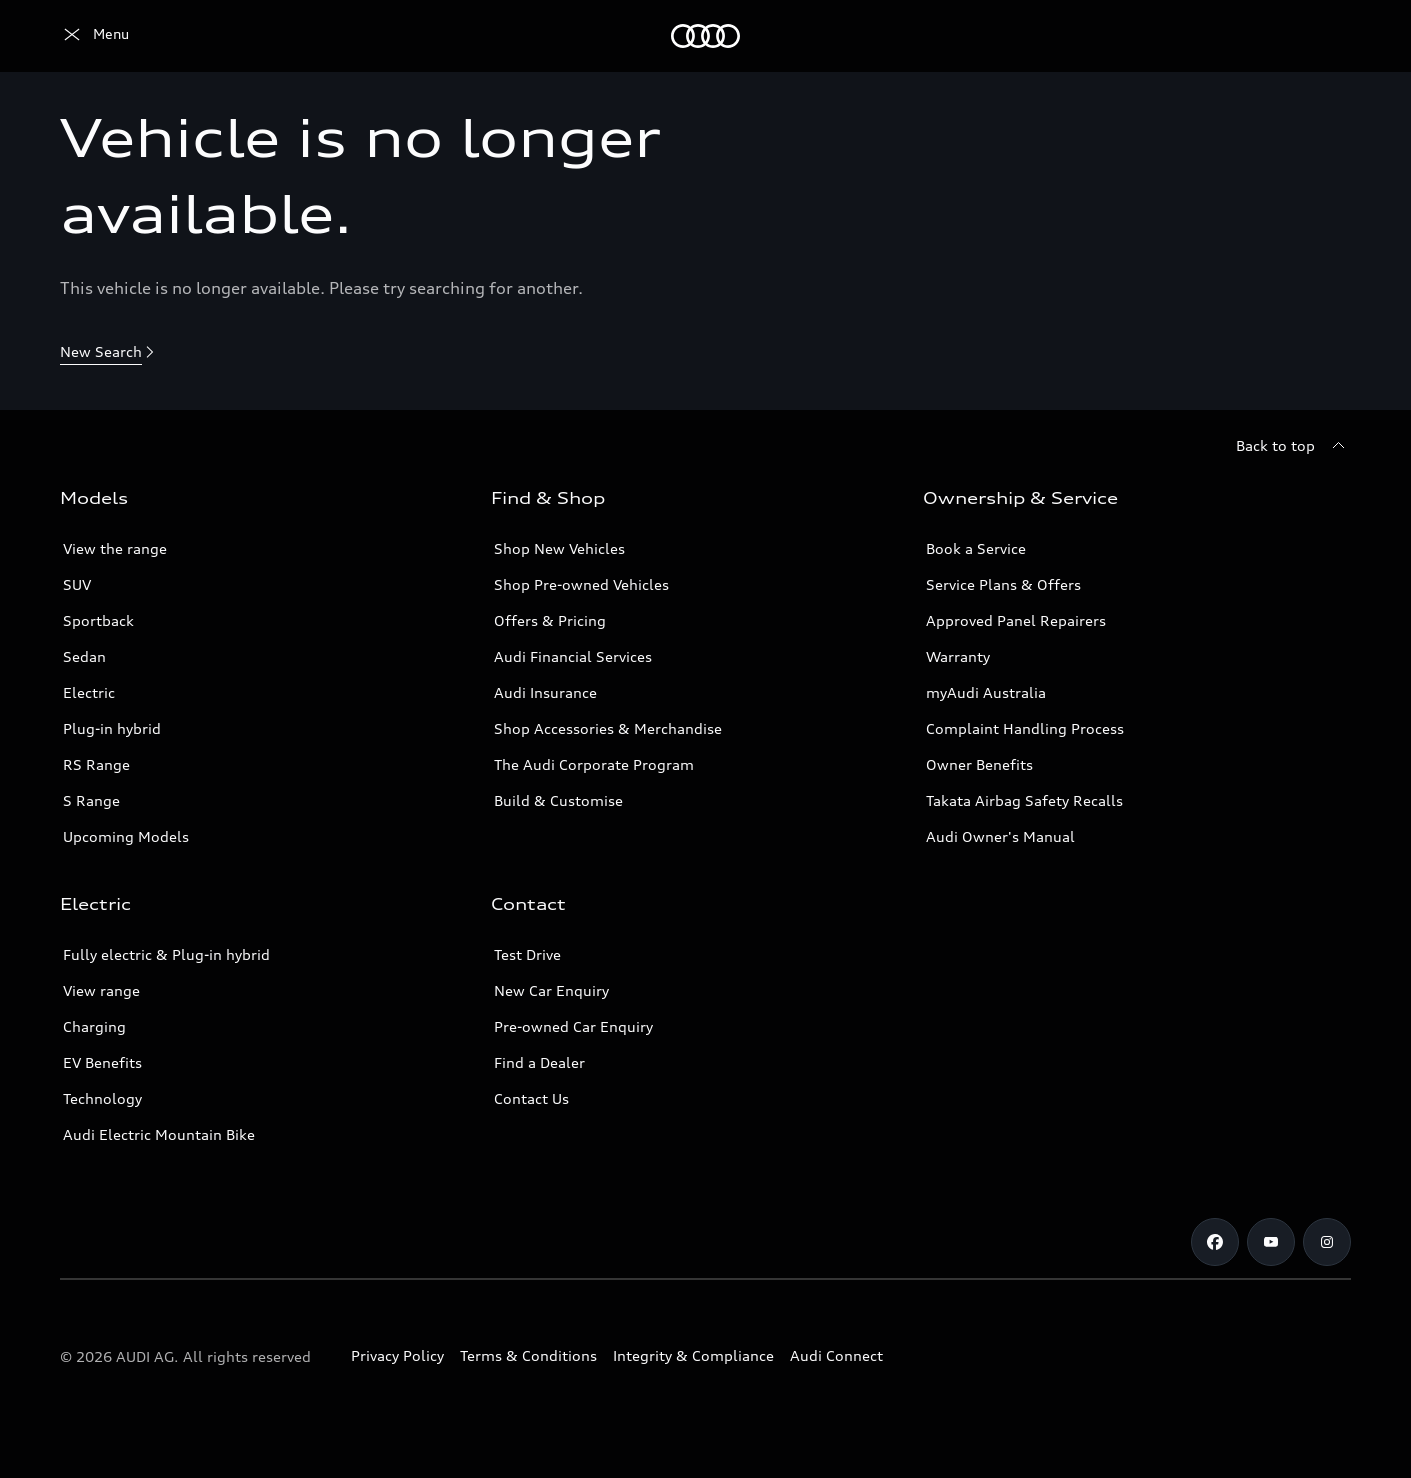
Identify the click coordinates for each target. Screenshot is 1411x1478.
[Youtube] (1271, 1242)
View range (101, 990)
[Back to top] (1293, 446)
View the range (115, 548)
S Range (91, 800)
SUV (77, 584)
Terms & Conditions (528, 1355)
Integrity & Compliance (693, 1355)
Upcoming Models (126, 836)
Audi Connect (836, 1355)
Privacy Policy (397, 1355)
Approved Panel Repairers (1016, 620)
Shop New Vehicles (559, 548)
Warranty (958, 656)
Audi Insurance (545, 692)
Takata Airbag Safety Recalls (1024, 800)
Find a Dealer (539, 1062)
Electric (89, 692)
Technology (102, 1098)
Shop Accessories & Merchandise (608, 728)
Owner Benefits (979, 764)
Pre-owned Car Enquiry (573, 1026)
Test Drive (527, 954)
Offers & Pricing (550, 620)
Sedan (84, 656)
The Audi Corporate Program (594, 764)
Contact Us (531, 1098)
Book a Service (976, 548)
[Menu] (94, 36)
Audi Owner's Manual (1000, 836)
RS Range (96, 764)
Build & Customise (558, 800)
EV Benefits (102, 1062)
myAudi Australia (986, 692)
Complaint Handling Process (1025, 728)
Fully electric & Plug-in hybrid (166, 954)
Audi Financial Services (573, 656)
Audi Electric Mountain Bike (159, 1134)
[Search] (1327, 36)
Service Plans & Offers (1003, 584)
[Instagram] (1327, 1242)
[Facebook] (1215, 1242)
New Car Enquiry (551, 990)
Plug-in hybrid (112, 728)
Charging (94, 1026)
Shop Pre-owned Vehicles (581, 584)
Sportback (98, 620)
